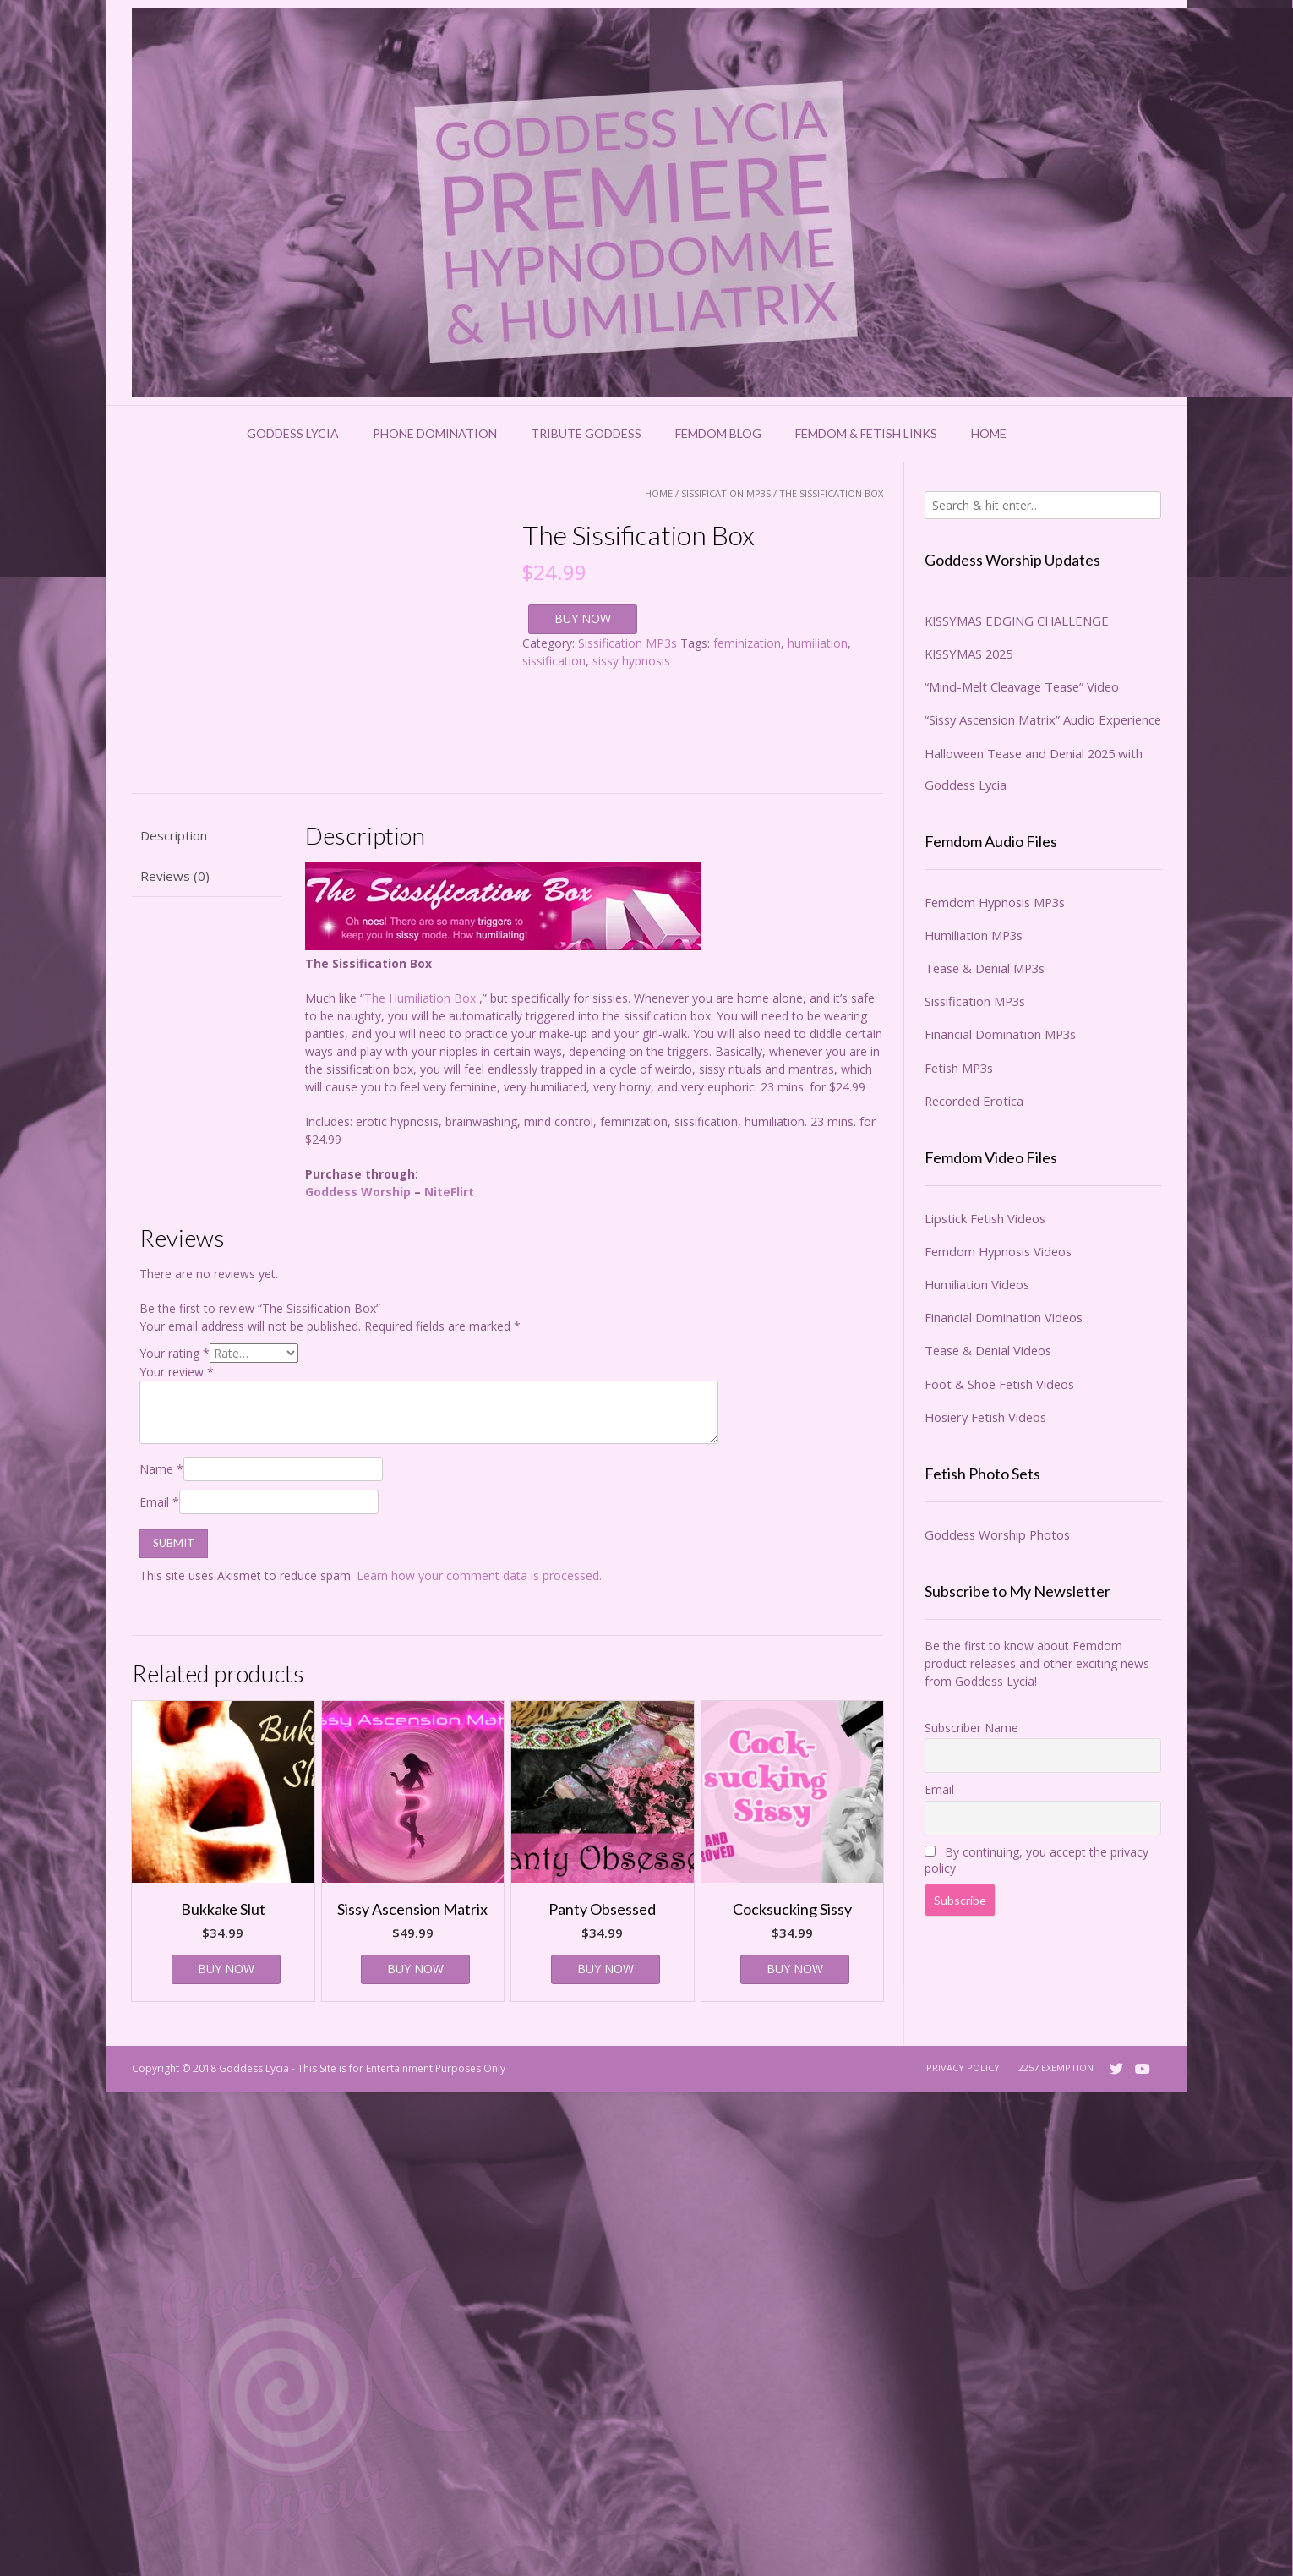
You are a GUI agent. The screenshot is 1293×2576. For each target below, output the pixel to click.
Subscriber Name (971, 1728)
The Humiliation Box (420, 998)
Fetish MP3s (959, 1067)
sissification (554, 661)
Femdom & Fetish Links (866, 433)
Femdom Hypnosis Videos (998, 1251)
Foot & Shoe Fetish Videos (999, 1384)
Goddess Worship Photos (997, 1534)
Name (161, 1469)
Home (989, 433)
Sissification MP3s (726, 493)
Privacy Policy (963, 2067)
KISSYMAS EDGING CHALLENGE (1017, 620)
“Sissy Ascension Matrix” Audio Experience (1043, 719)
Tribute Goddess (586, 433)
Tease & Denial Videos (988, 1350)
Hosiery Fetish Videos (985, 1416)
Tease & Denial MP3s (985, 968)
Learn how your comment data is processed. (479, 1575)
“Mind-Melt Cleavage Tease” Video (1022, 686)
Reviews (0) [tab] (175, 875)
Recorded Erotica (974, 1100)
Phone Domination (435, 433)
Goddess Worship (358, 1192)
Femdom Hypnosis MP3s (995, 902)
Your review (176, 1372)
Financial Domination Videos (1004, 1317)
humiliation (818, 643)
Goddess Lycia (293, 433)
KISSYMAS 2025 (968, 653)
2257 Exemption (1056, 2067)
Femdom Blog (718, 433)
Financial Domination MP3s (1000, 1033)
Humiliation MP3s (974, 935)
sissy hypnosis (631, 661)
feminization (747, 643)
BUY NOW (582, 618)
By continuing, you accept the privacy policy (1036, 1860)
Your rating (174, 1353)
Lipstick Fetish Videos (985, 1218)
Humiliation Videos (977, 1284)
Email (159, 1502)
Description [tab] (173, 835)
